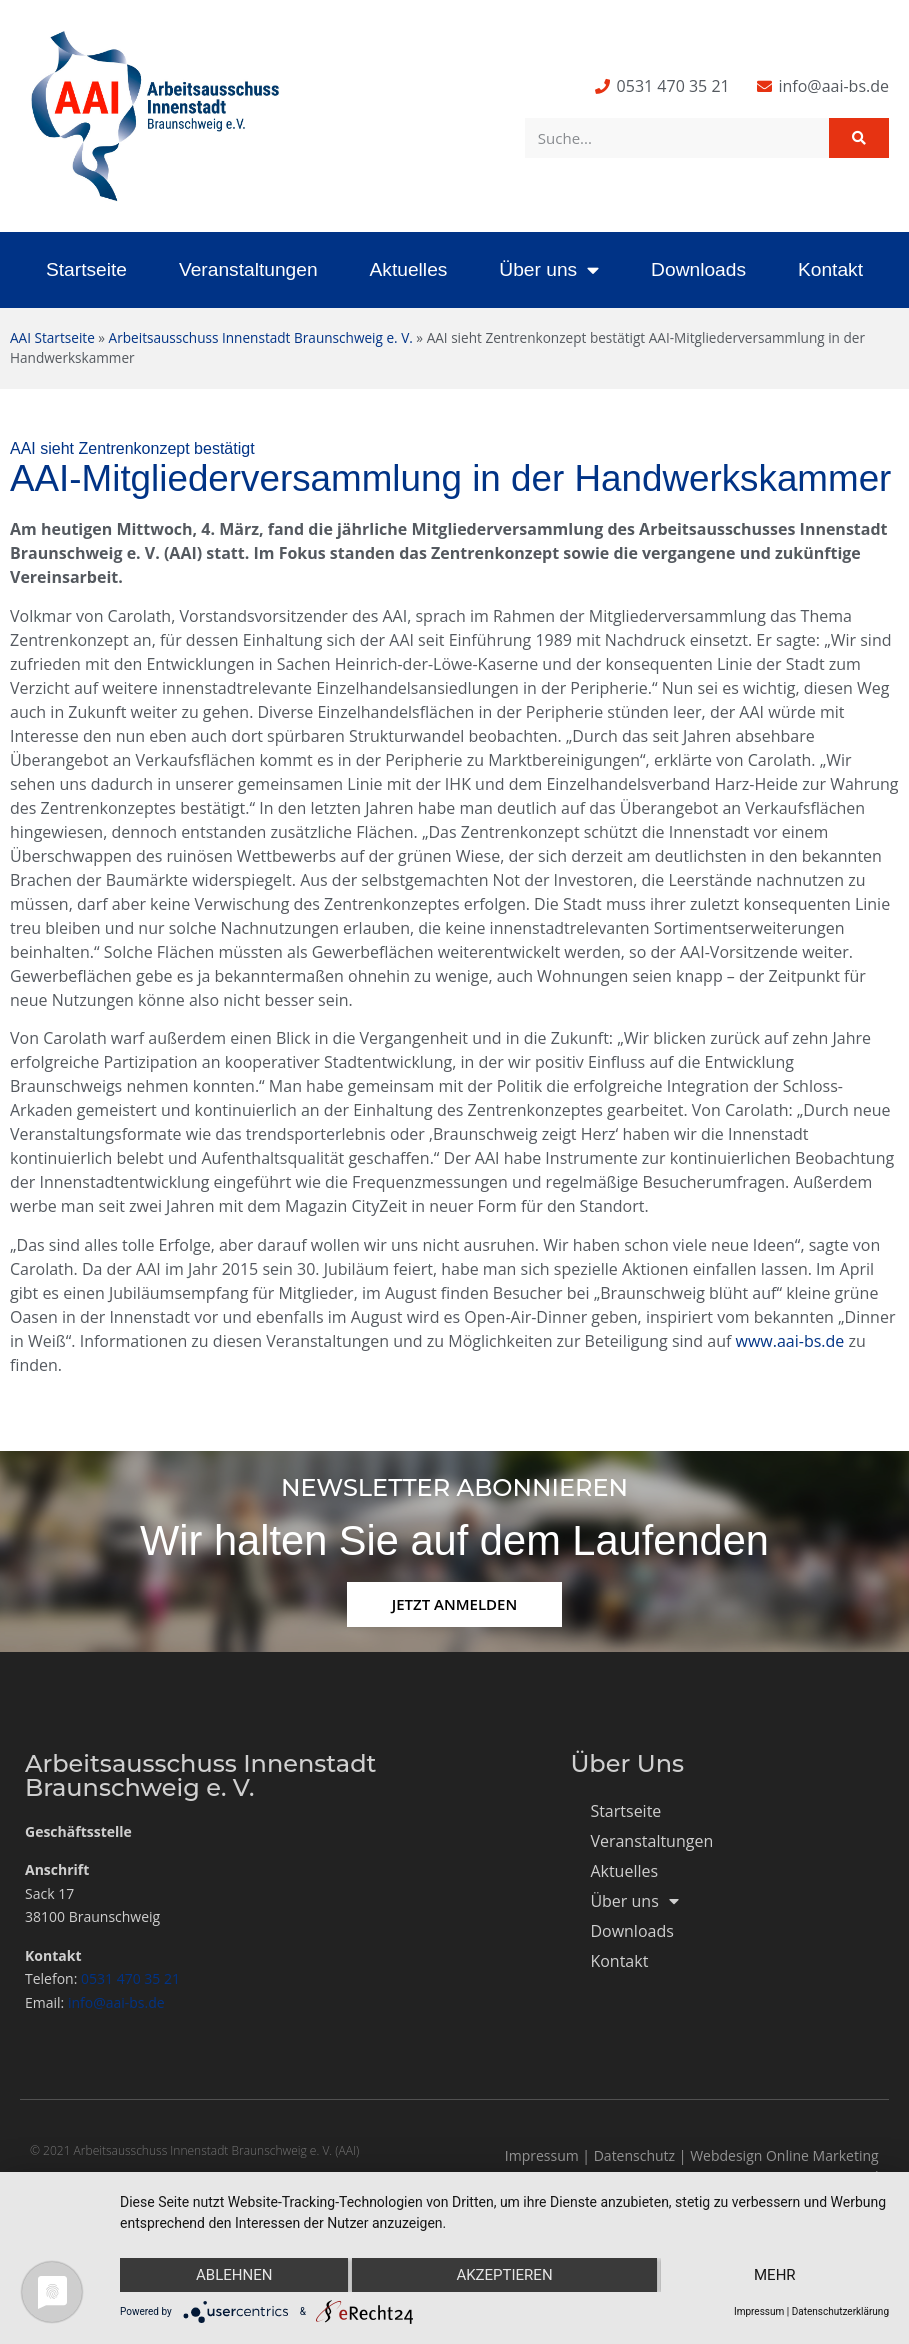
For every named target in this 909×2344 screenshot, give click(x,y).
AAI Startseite (52, 337)
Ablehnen (234, 2275)
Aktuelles (409, 269)
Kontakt (830, 269)
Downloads (698, 269)
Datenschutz (634, 2155)
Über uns (549, 269)
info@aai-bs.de (116, 2002)
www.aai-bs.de (790, 1341)
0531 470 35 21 (130, 1978)
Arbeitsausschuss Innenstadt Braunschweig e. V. (261, 337)
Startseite (86, 269)
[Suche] (859, 138)
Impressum (542, 2155)
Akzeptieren (504, 2275)
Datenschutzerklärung (840, 2311)
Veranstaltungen (248, 269)
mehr (775, 2275)
